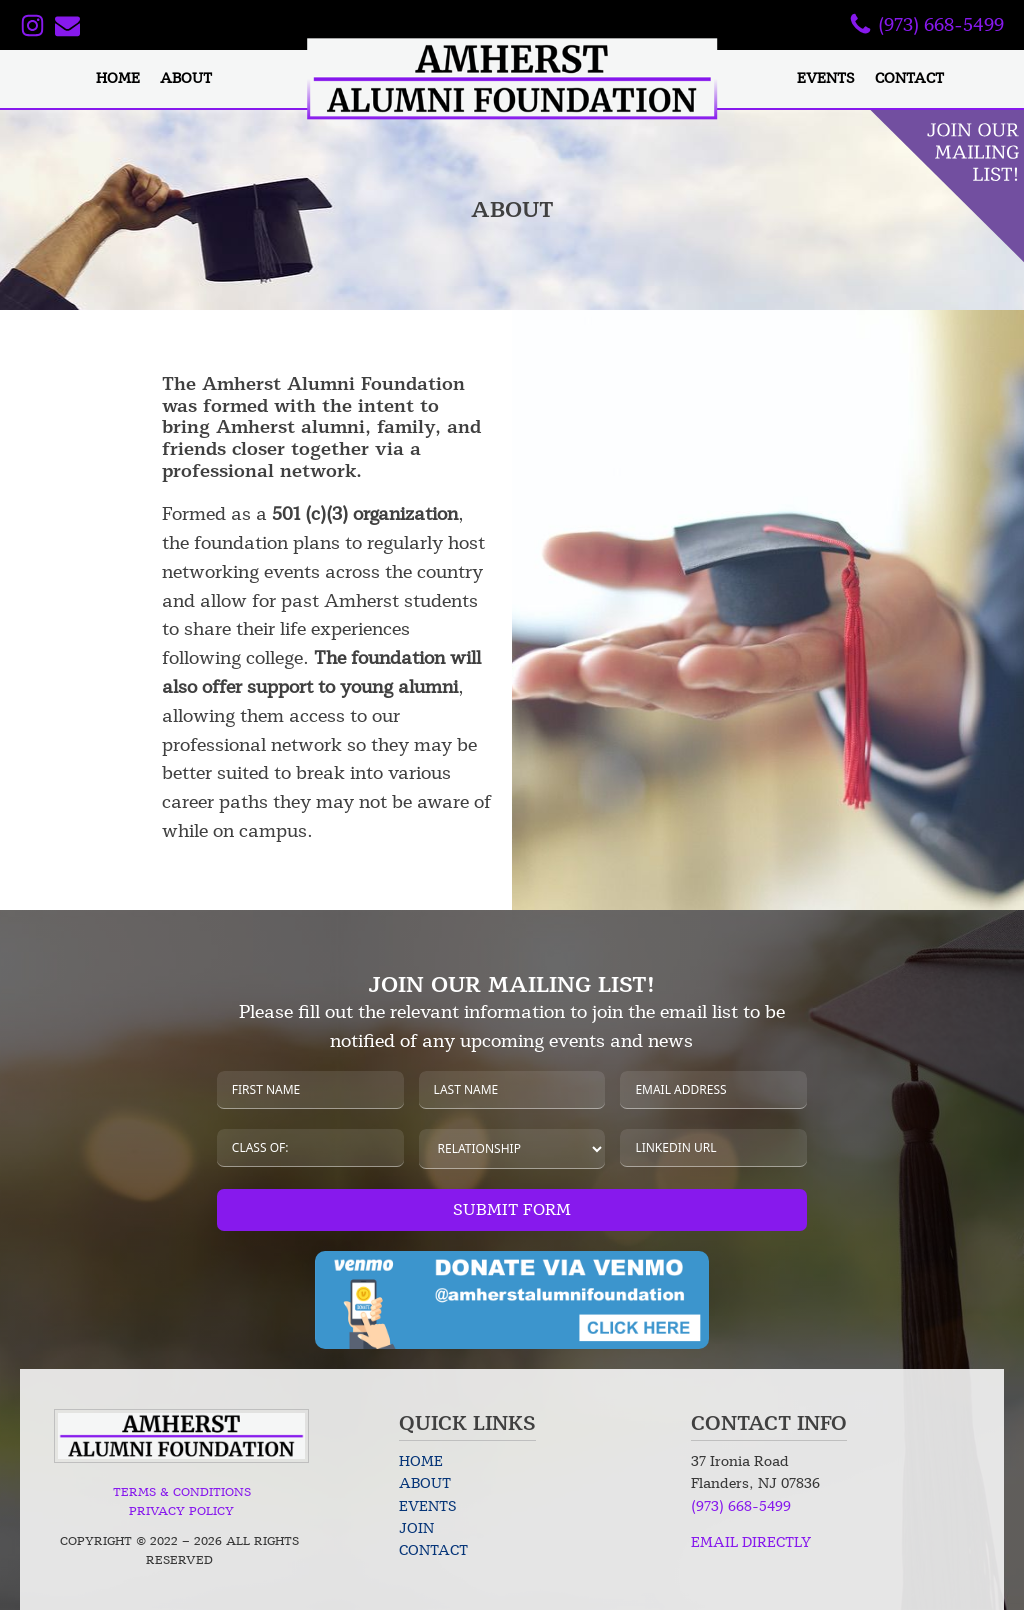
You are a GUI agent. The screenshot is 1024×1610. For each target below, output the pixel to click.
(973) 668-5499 (741, 1506)
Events (826, 78)
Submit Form (512, 1210)
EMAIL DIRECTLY (751, 1542)
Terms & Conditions (182, 1492)
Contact (909, 78)
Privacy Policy (181, 1511)
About (186, 78)
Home (118, 78)
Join (416, 1528)
